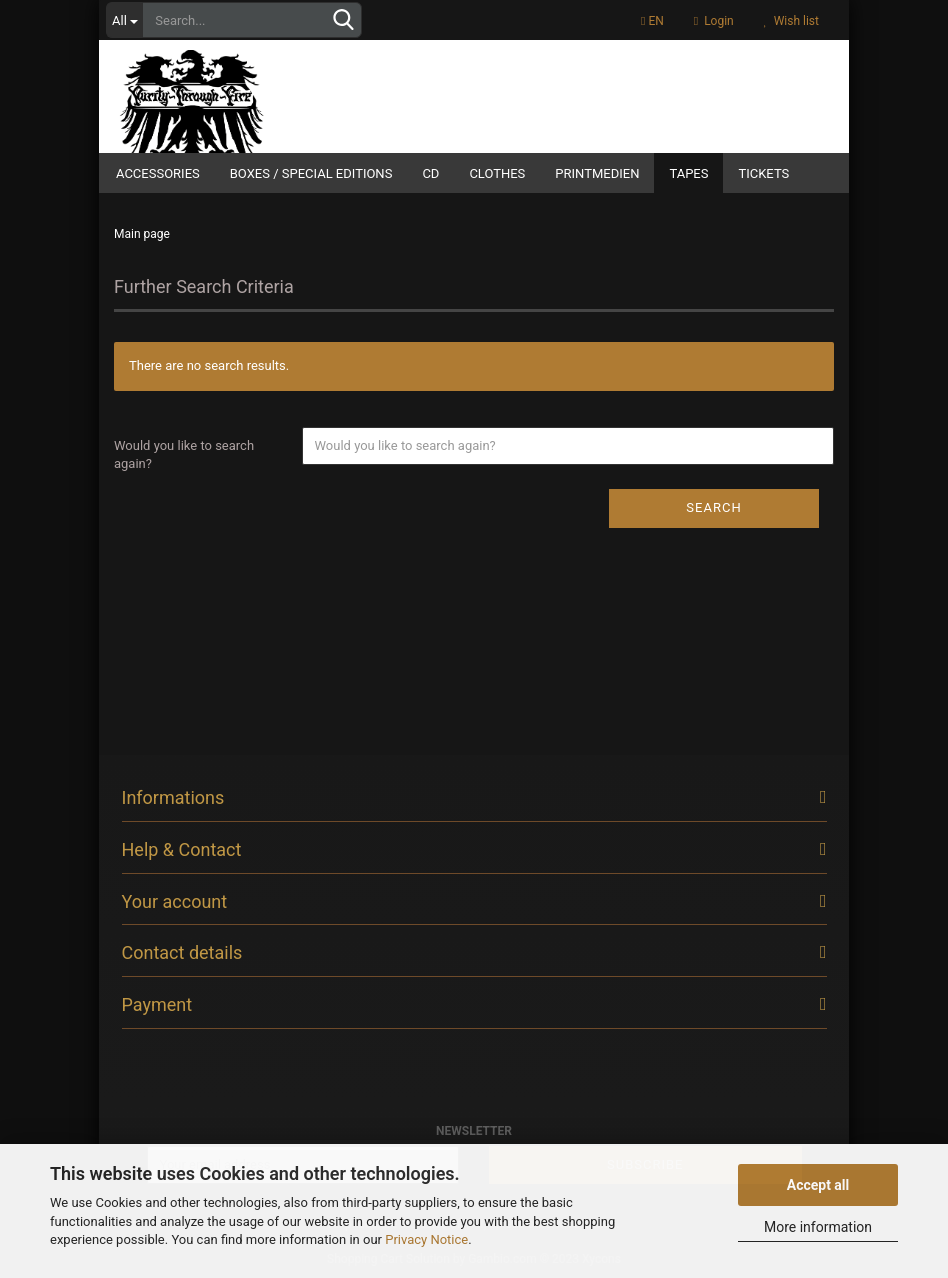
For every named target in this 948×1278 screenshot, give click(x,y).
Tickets (763, 173)
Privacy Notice (426, 1239)
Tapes (688, 173)
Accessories (158, 173)
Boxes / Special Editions (311, 173)
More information (818, 1227)
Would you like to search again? (184, 455)
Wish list (791, 21)
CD (430, 173)
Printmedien (597, 173)
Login (714, 21)
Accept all (818, 1185)
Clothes (497, 173)
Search (713, 507)
